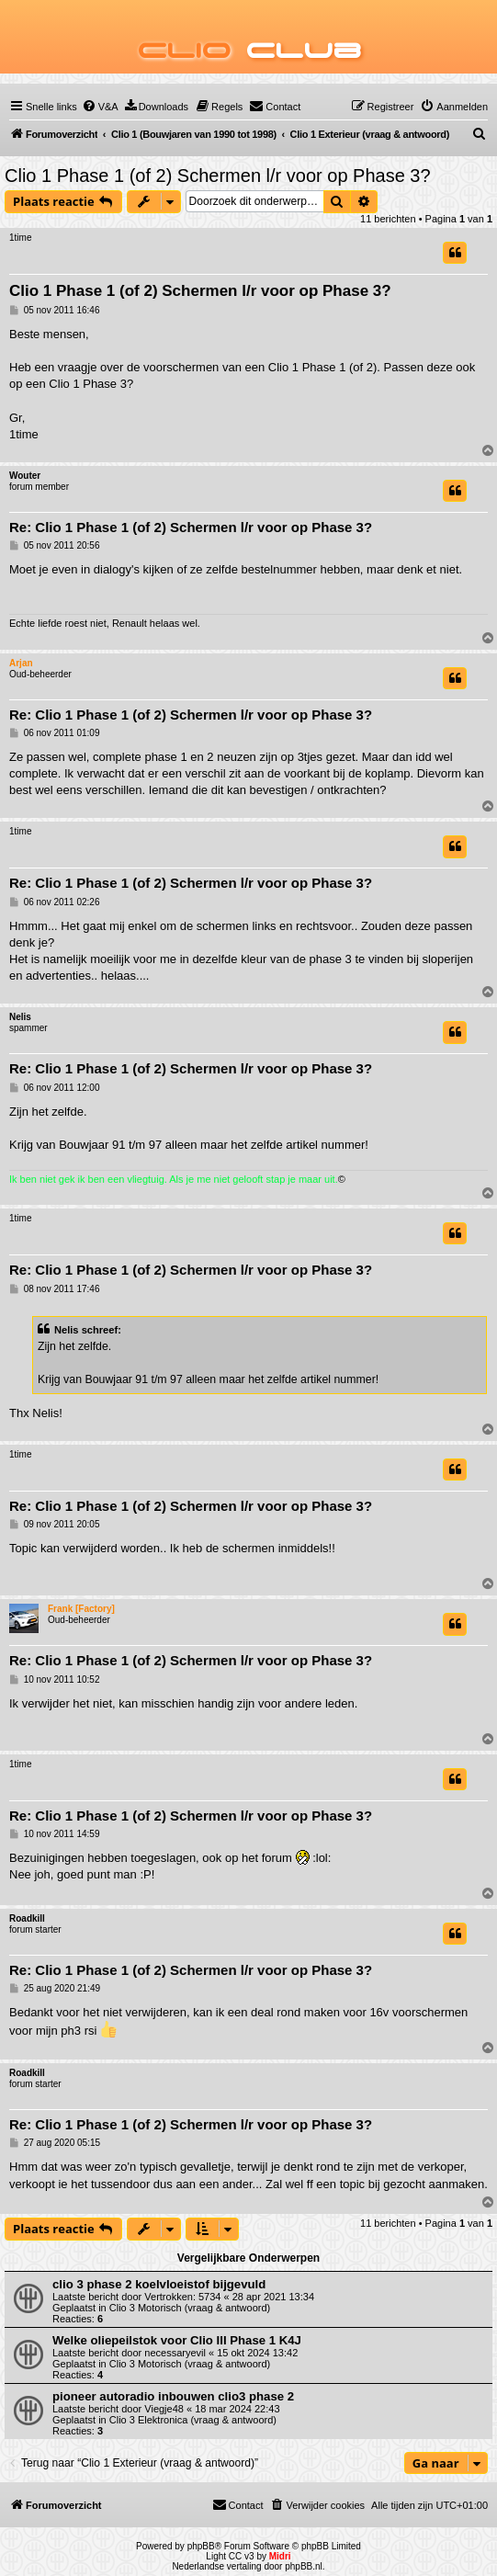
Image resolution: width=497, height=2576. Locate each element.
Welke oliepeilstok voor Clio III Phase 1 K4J (176, 2340)
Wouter (24, 476)
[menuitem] (100, 107)
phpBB (201, 2546)
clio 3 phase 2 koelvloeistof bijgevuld (158, 2284)
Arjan (21, 663)
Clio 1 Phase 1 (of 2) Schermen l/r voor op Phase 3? (218, 175)
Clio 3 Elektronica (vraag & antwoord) (193, 2419)
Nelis (20, 1017)
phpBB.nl (303, 2566)
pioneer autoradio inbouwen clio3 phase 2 (173, 2396)
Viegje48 (164, 2408)
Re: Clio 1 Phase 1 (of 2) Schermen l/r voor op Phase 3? (190, 527)
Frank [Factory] (81, 1609)
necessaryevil (175, 2352)
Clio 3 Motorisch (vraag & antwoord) (189, 2307)
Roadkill (27, 1918)
